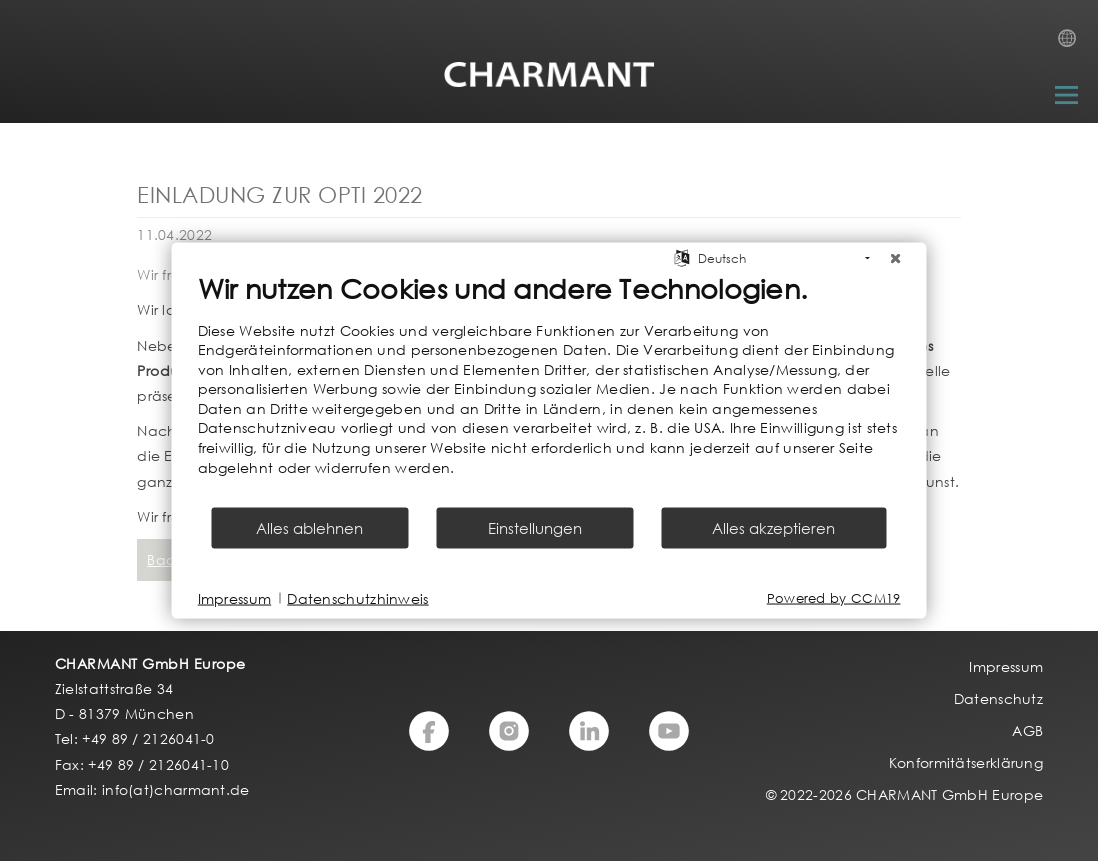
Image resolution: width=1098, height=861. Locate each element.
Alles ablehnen (309, 528)
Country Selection (1073, 44)
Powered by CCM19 (834, 598)
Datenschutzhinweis (357, 597)
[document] (549, 388)
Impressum (235, 597)
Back (164, 559)
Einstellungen (535, 528)
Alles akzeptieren (773, 528)
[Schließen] (896, 258)
